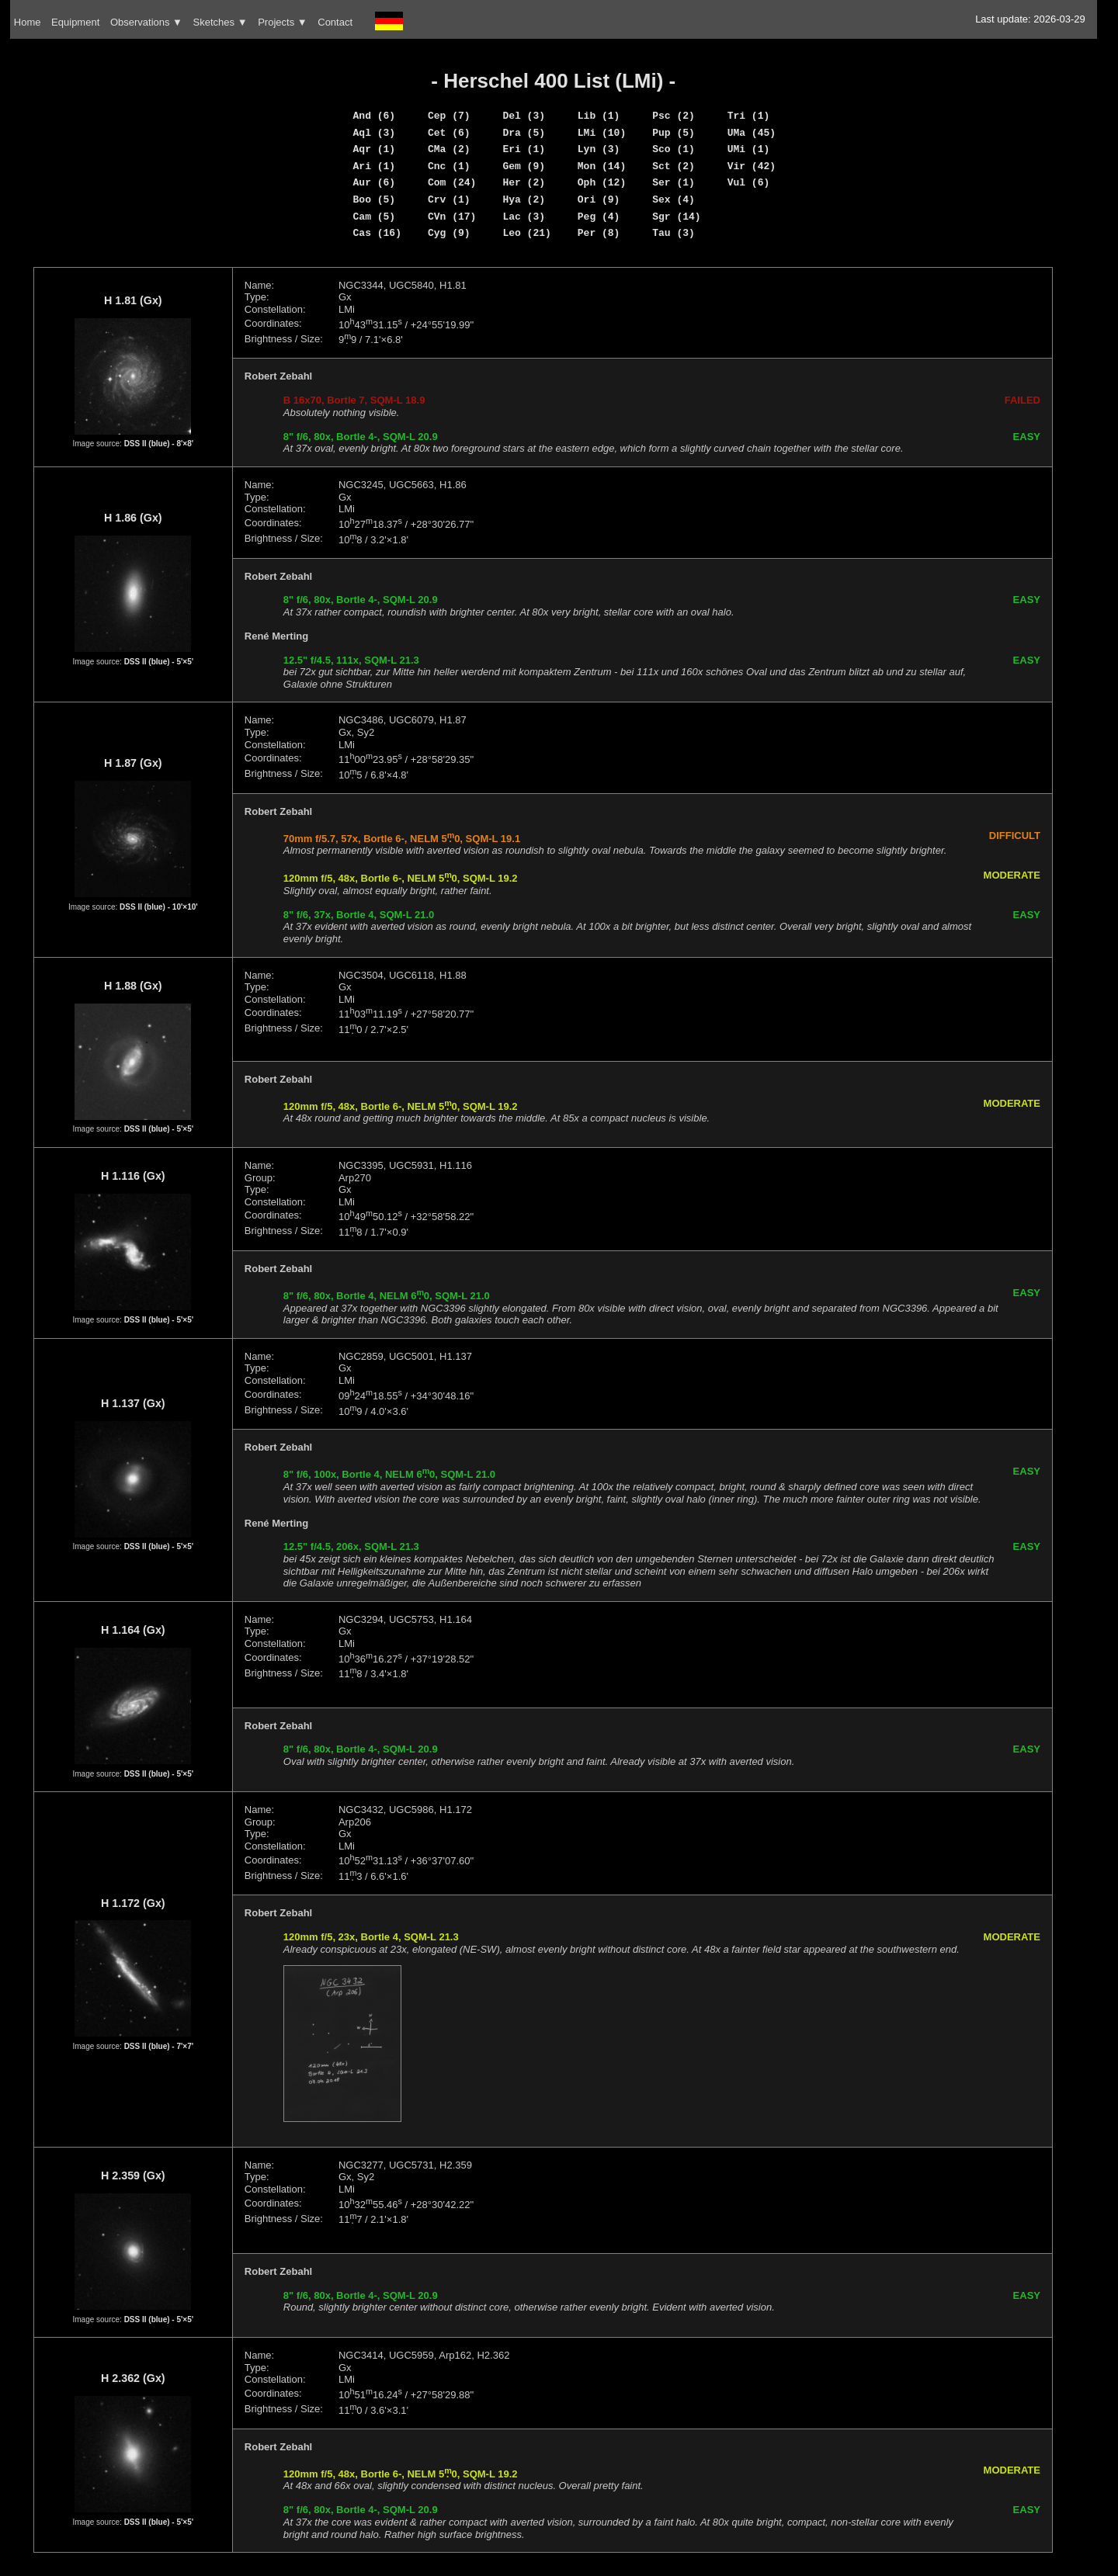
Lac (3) (523, 217)
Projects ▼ (282, 22)
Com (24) (452, 182)
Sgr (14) (676, 217)
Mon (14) (602, 166)
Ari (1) (374, 166)
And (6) (374, 116)
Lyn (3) (599, 149)
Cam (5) (374, 217)
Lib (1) (599, 116)
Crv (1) (449, 199)
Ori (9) (599, 199)
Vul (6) (748, 182)
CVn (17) (452, 217)
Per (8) (599, 233)
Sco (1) (673, 149)
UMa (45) (751, 133)
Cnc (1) (449, 166)
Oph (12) (602, 182)
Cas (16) (377, 233)
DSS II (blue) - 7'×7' (159, 2046)
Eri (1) (523, 149)
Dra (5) (523, 133)
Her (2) (523, 182)
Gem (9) (523, 166)
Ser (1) (673, 182)
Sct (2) (673, 166)
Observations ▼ (146, 22)
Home (27, 22)
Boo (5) (374, 199)
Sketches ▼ (220, 22)
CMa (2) (449, 149)
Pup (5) (673, 133)
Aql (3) (374, 133)
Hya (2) (523, 199)
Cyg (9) (449, 233)
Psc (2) (673, 116)
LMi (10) (602, 133)
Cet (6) (449, 133)
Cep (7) (449, 116)
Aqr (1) (374, 149)
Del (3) (523, 116)
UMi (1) (748, 149)
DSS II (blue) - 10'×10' (159, 907)
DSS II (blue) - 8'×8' (159, 443)
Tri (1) (748, 116)
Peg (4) (599, 217)
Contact (335, 22)
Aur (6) (374, 182)
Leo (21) (526, 233)
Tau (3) (673, 233)
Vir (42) (751, 166)
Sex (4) (673, 199)
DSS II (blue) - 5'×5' (159, 661)
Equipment (75, 22)
